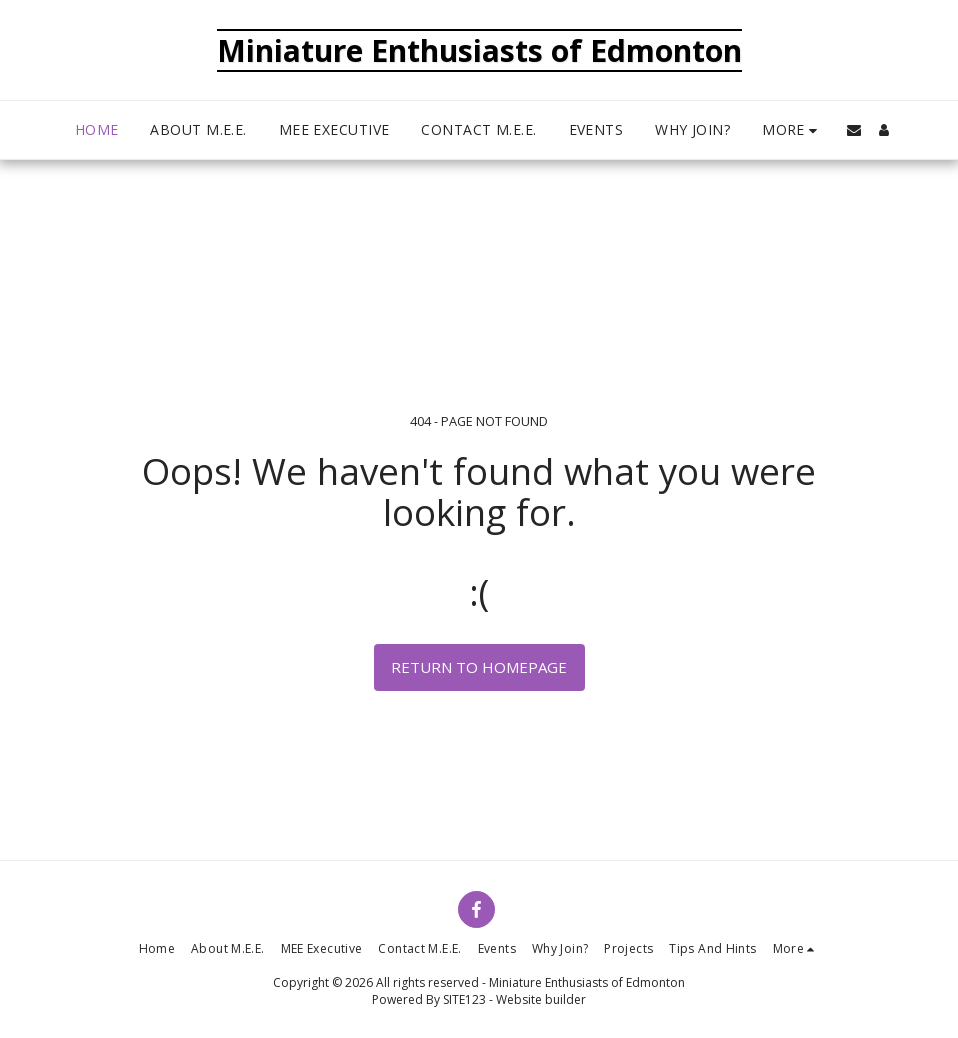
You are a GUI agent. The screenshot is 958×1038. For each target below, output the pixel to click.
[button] (854, 130)
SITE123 (464, 999)
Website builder (541, 999)
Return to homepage (479, 667)
